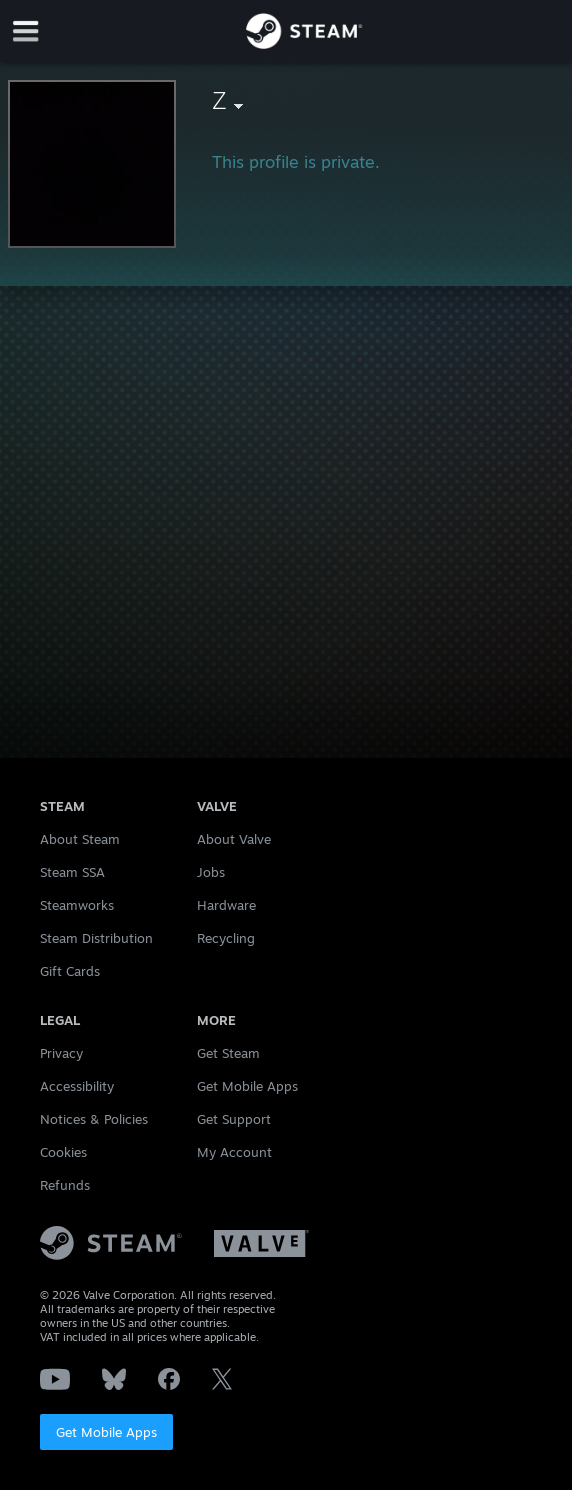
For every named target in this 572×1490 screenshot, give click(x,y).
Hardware (226, 905)
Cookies (63, 1152)
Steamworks (77, 905)
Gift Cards (70, 971)
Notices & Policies (94, 1119)
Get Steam (228, 1053)
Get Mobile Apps (106, 1432)
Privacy (61, 1053)
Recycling (226, 938)
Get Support (234, 1119)
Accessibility (77, 1086)
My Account (234, 1152)
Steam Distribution (96, 938)
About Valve (234, 839)
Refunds (65, 1185)
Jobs (211, 872)
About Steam (80, 839)
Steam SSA (72, 872)
